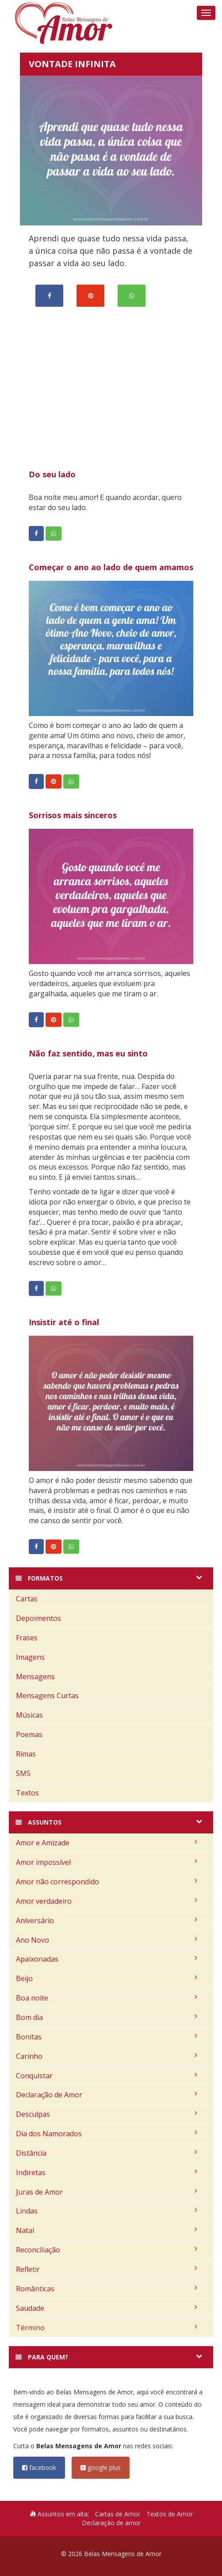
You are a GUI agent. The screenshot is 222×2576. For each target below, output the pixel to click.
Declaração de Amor (106, 2095)
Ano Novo (106, 1940)
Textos (27, 1793)
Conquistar (106, 2076)
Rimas (26, 1754)
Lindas (106, 2211)
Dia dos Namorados (106, 2133)
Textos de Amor (169, 2514)
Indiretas (106, 2172)
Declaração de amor (111, 2523)
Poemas (29, 1734)
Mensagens (35, 1676)
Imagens (30, 1657)
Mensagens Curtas (47, 1695)
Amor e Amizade (106, 1843)
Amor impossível (106, 1862)
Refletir (106, 2269)
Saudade (106, 2308)
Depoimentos (38, 1618)
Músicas (29, 1715)
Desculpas (106, 2114)
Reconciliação (106, 2250)
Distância (106, 2153)
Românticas (106, 2289)
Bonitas (106, 2037)
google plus (100, 2467)
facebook (39, 2467)
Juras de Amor (106, 2192)
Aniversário (106, 1920)
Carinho (106, 2056)
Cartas (27, 1599)
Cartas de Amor (117, 2514)
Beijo (106, 1978)
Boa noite (106, 1998)
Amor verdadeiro (106, 1901)
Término (106, 2327)
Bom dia (106, 2017)
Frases (27, 1637)
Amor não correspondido (106, 1881)
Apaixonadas (106, 1959)
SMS (23, 1773)
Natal (106, 2230)
